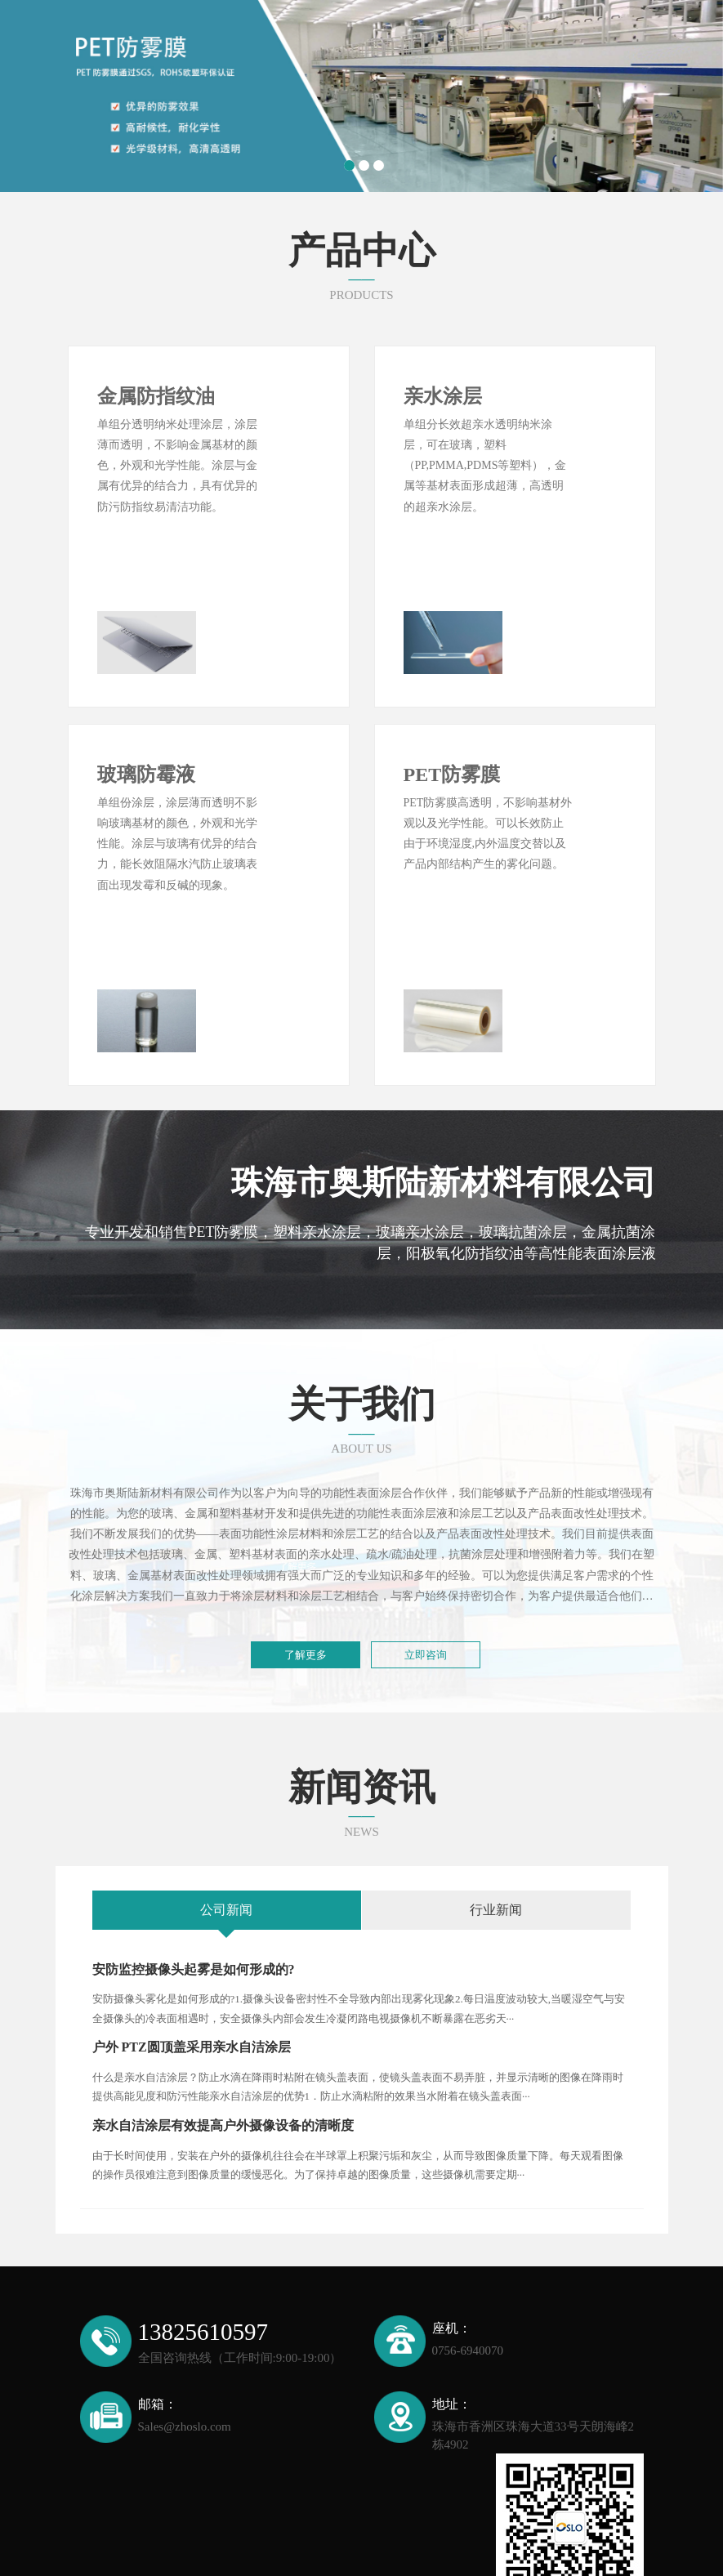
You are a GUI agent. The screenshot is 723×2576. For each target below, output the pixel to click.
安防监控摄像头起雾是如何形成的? (193, 1834)
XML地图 (613, 2547)
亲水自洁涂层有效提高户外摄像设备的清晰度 (223, 1990)
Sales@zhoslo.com (184, 2290)
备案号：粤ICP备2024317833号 (504, 2547)
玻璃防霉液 (146, 706)
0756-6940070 (468, 2214)
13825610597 (203, 2197)
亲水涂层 (443, 396)
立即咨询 (425, 1519)
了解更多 (305, 1519)
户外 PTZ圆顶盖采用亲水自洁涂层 (191, 1911)
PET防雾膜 (452, 706)
